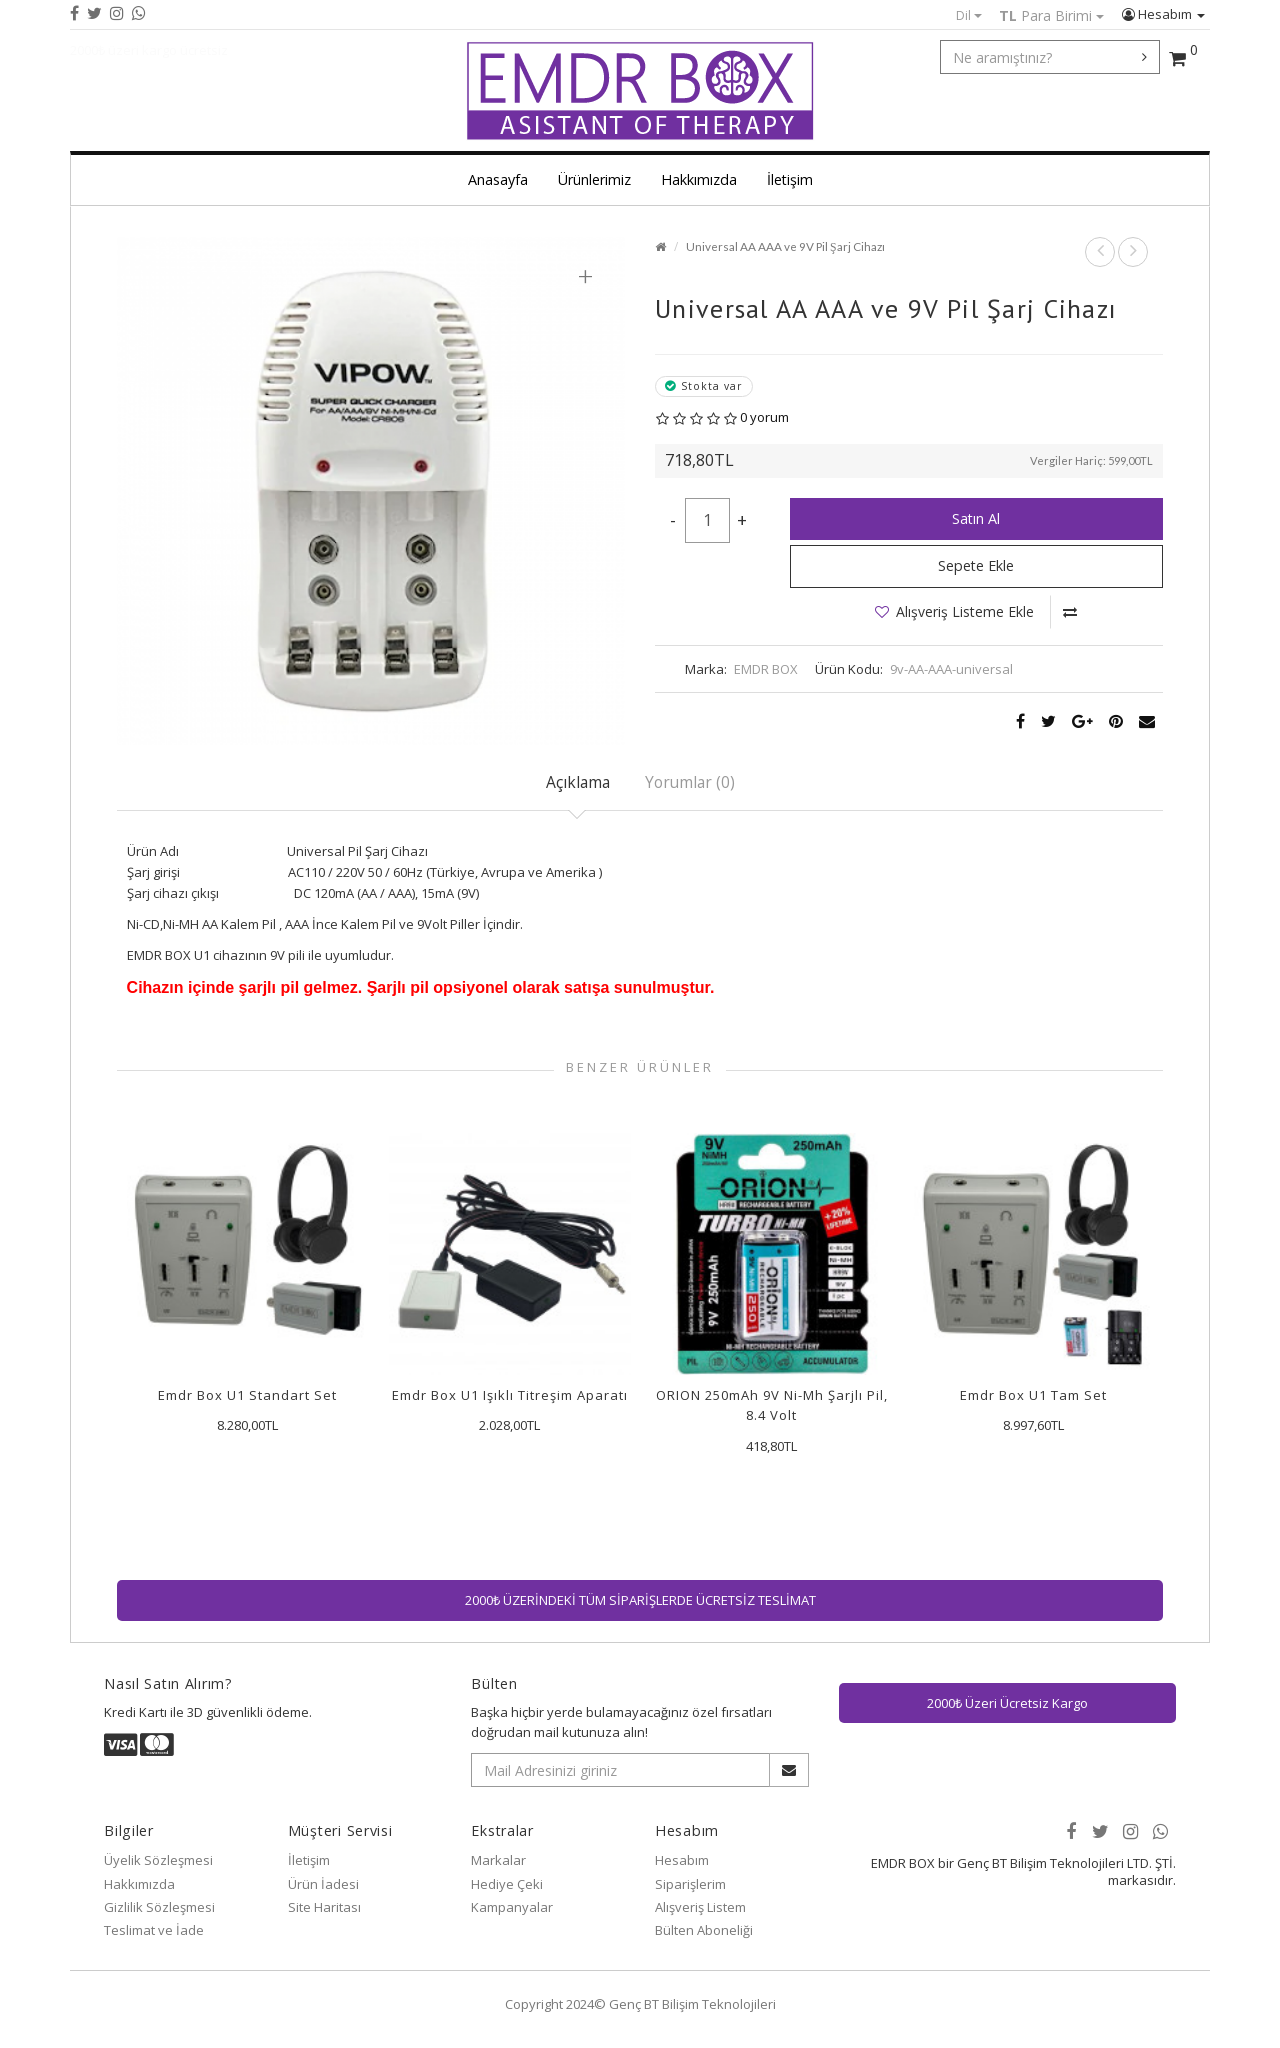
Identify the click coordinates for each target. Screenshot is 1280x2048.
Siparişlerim (690, 1884)
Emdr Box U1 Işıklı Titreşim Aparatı (510, 1395)
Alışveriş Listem (700, 1907)
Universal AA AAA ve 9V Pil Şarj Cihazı (785, 246)
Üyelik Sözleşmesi (158, 1860)
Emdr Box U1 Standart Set (247, 1395)
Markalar (498, 1860)
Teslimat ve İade (154, 1930)
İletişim (790, 179)
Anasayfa (498, 179)
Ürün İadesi (323, 1884)
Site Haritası (324, 1907)
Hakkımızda (699, 179)
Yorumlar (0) (690, 782)
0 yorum (764, 417)
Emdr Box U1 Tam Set (1033, 1395)
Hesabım (1163, 14)
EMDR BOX (766, 669)
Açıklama (578, 782)
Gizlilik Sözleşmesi (159, 1907)
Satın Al (976, 518)
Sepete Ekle (976, 565)
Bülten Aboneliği (704, 1930)
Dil (969, 15)
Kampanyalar (512, 1907)
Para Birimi (1051, 15)
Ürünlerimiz (594, 179)
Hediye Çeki (507, 1884)
